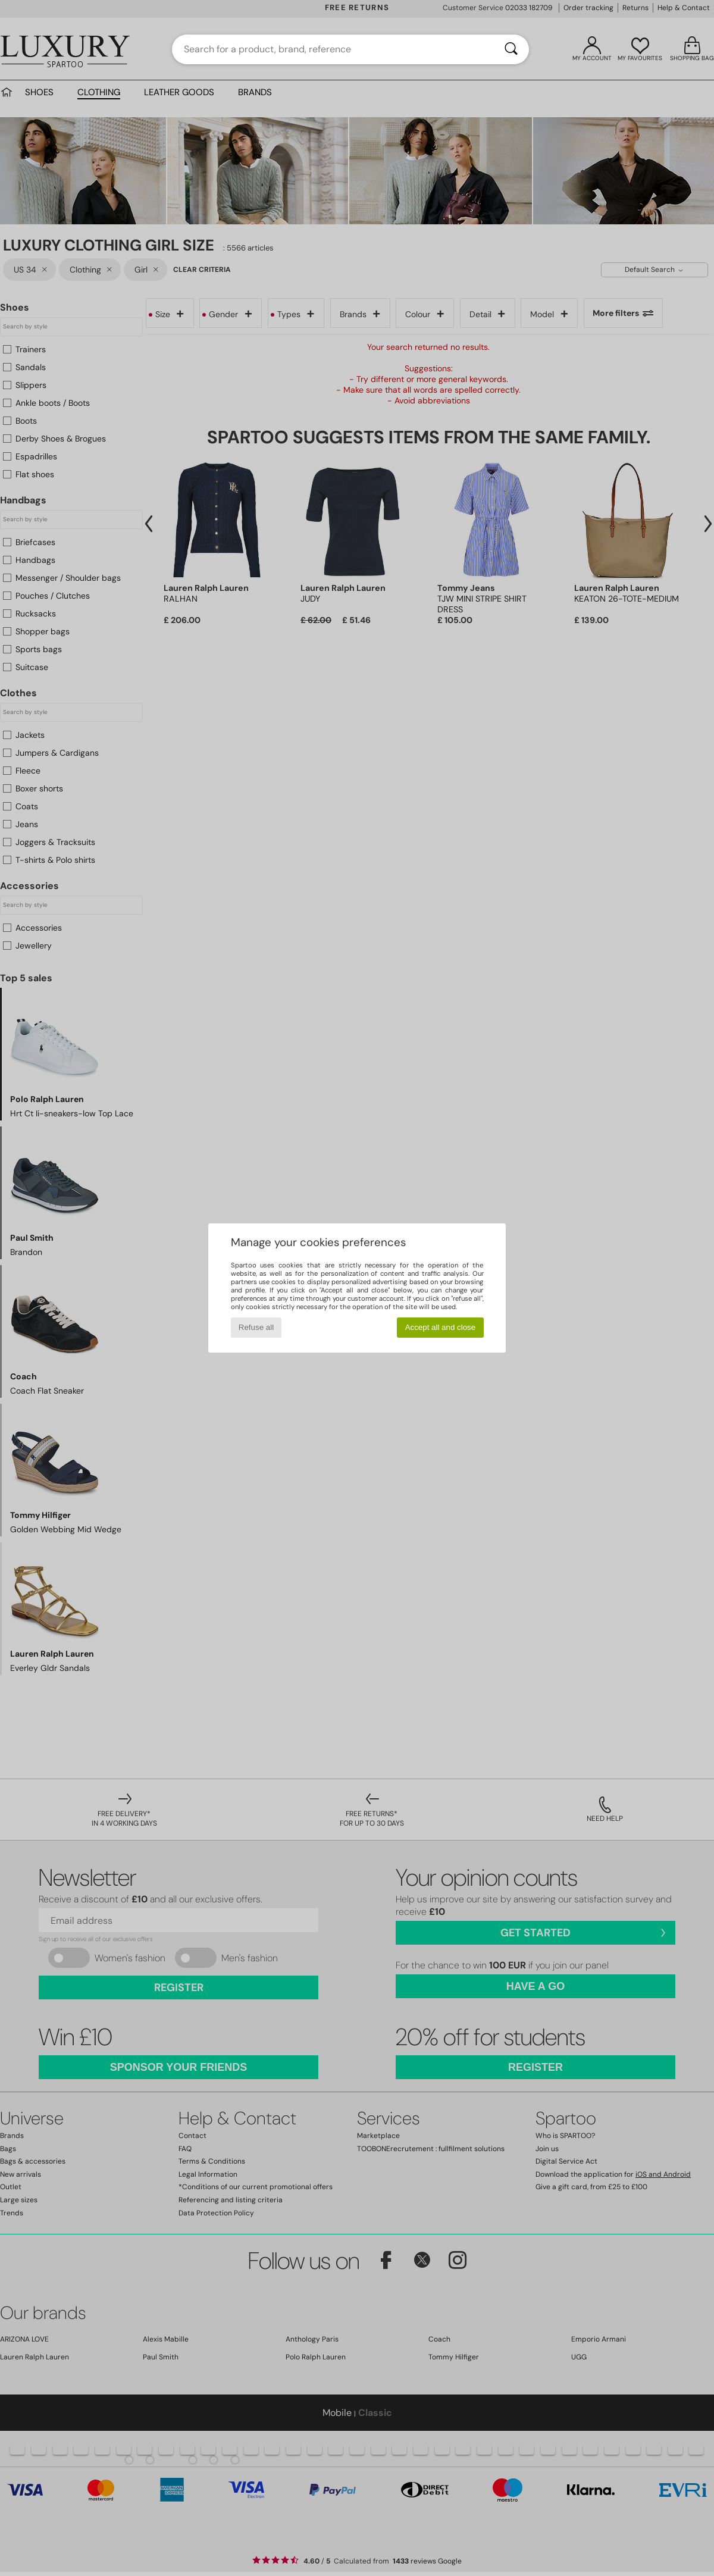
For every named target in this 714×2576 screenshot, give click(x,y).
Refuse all (256, 1327)
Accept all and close (440, 1327)
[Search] (511, 49)
